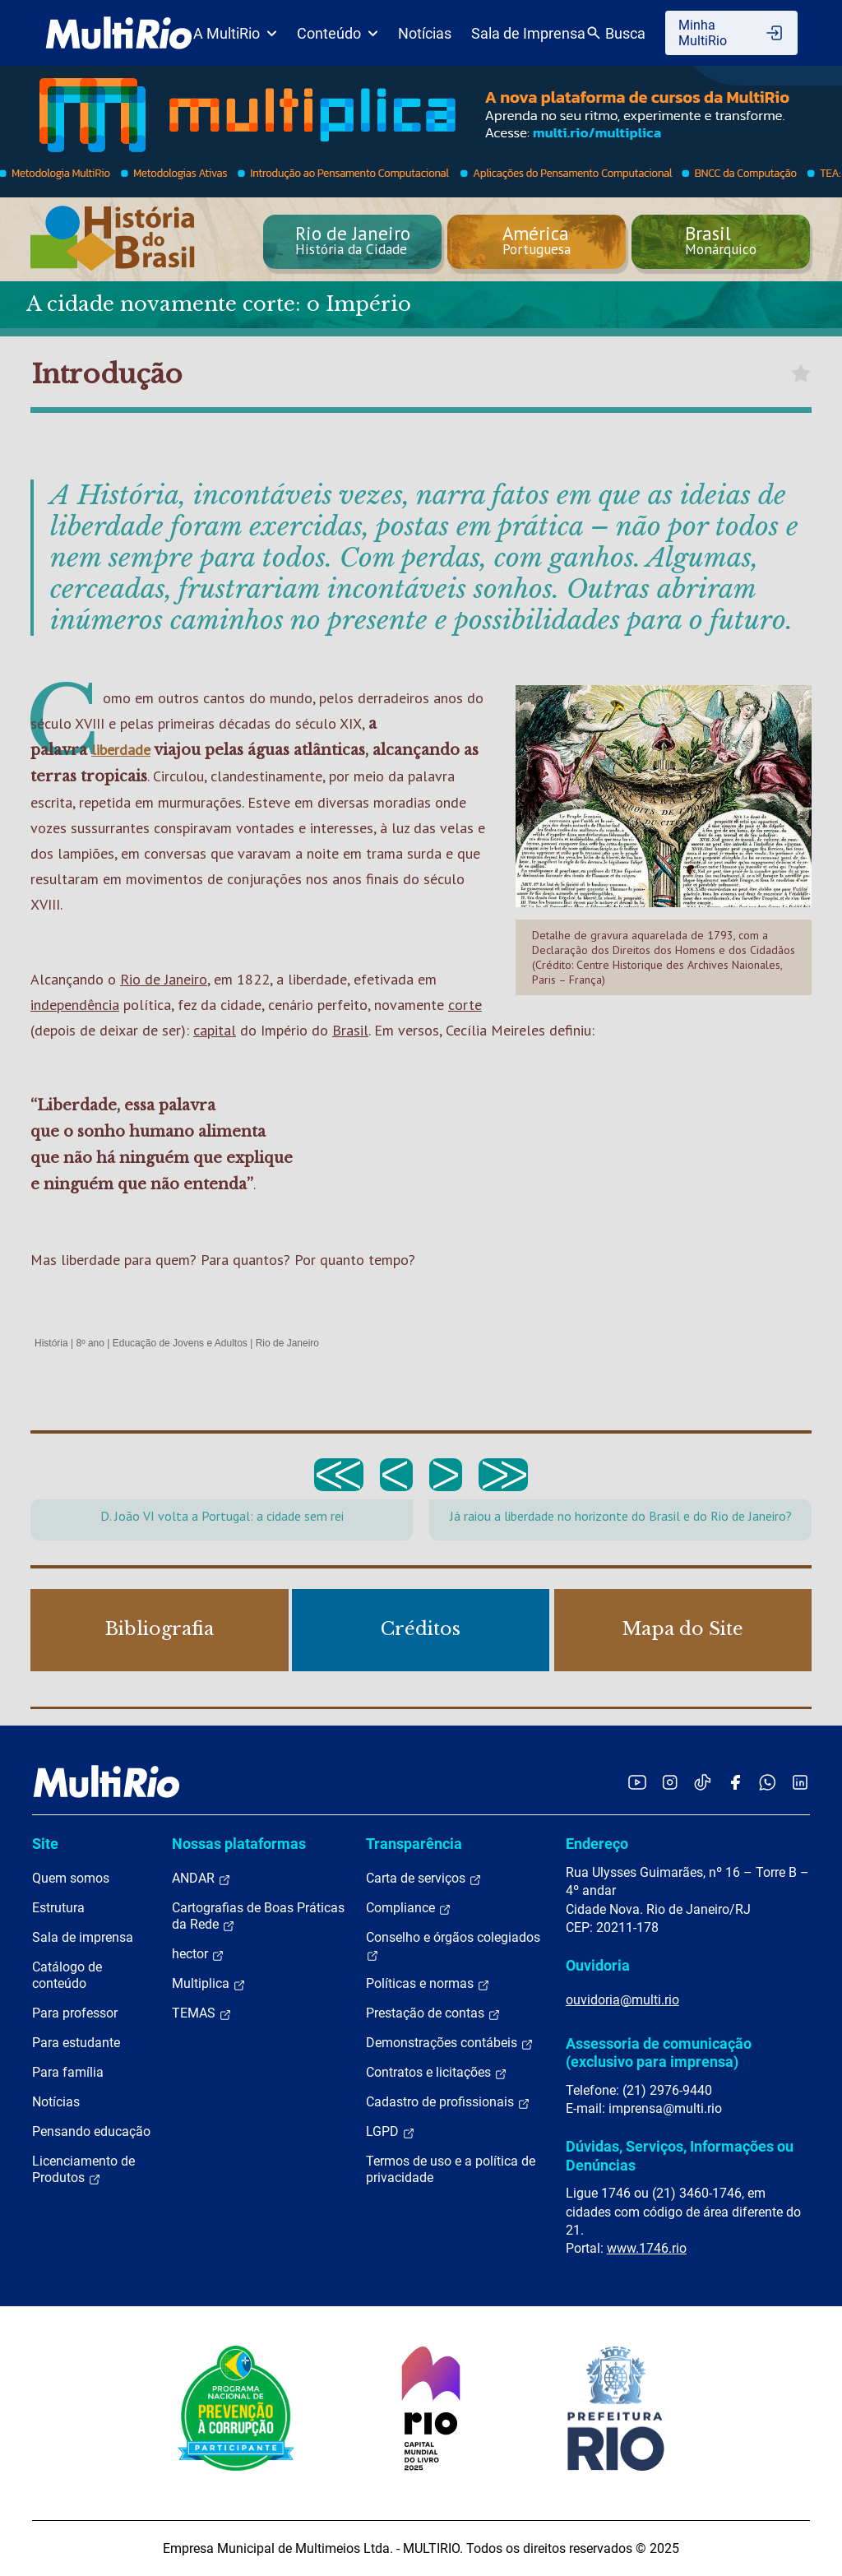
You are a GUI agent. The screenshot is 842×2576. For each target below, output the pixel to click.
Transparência (414, 1843)
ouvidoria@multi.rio (622, 2000)
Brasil (350, 1030)
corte (465, 1004)
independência (74, 1004)
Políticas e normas (428, 1984)
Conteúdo (337, 33)
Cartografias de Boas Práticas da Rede (258, 1916)
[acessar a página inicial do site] (118, 32)
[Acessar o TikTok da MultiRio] (702, 1782)
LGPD (390, 2132)
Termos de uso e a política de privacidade (450, 2169)
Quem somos (70, 1878)
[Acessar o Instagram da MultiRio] (669, 1782)
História (51, 1343)
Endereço (597, 1843)
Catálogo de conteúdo (67, 1975)
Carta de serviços (424, 1878)
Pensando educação (91, 2131)
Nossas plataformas (239, 1843)
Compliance (408, 1908)
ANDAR (201, 1878)
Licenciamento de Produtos (83, 2169)
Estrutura (58, 1908)
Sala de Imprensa (528, 33)
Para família (68, 2072)
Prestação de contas (433, 2013)
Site (45, 1843)
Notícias (424, 33)
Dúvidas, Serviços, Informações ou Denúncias (679, 2155)
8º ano (90, 1343)
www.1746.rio (647, 2248)
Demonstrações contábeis (450, 2043)
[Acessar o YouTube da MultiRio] (637, 1782)
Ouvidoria (598, 1965)
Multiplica (209, 1984)
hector (198, 1954)
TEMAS (202, 2013)
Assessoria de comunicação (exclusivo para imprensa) (659, 2052)
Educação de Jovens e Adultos (180, 1343)
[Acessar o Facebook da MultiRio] (735, 1782)
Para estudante (76, 2042)
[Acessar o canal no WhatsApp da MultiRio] (767, 1782)
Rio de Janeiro (163, 979)
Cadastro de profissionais (448, 2102)
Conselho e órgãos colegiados (453, 1946)
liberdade (120, 749)
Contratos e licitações (436, 2072)
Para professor (75, 2013)
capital (214, 1030)
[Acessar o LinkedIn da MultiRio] (800, 1782)
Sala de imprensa (82, 1937)
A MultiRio (235, 33)
